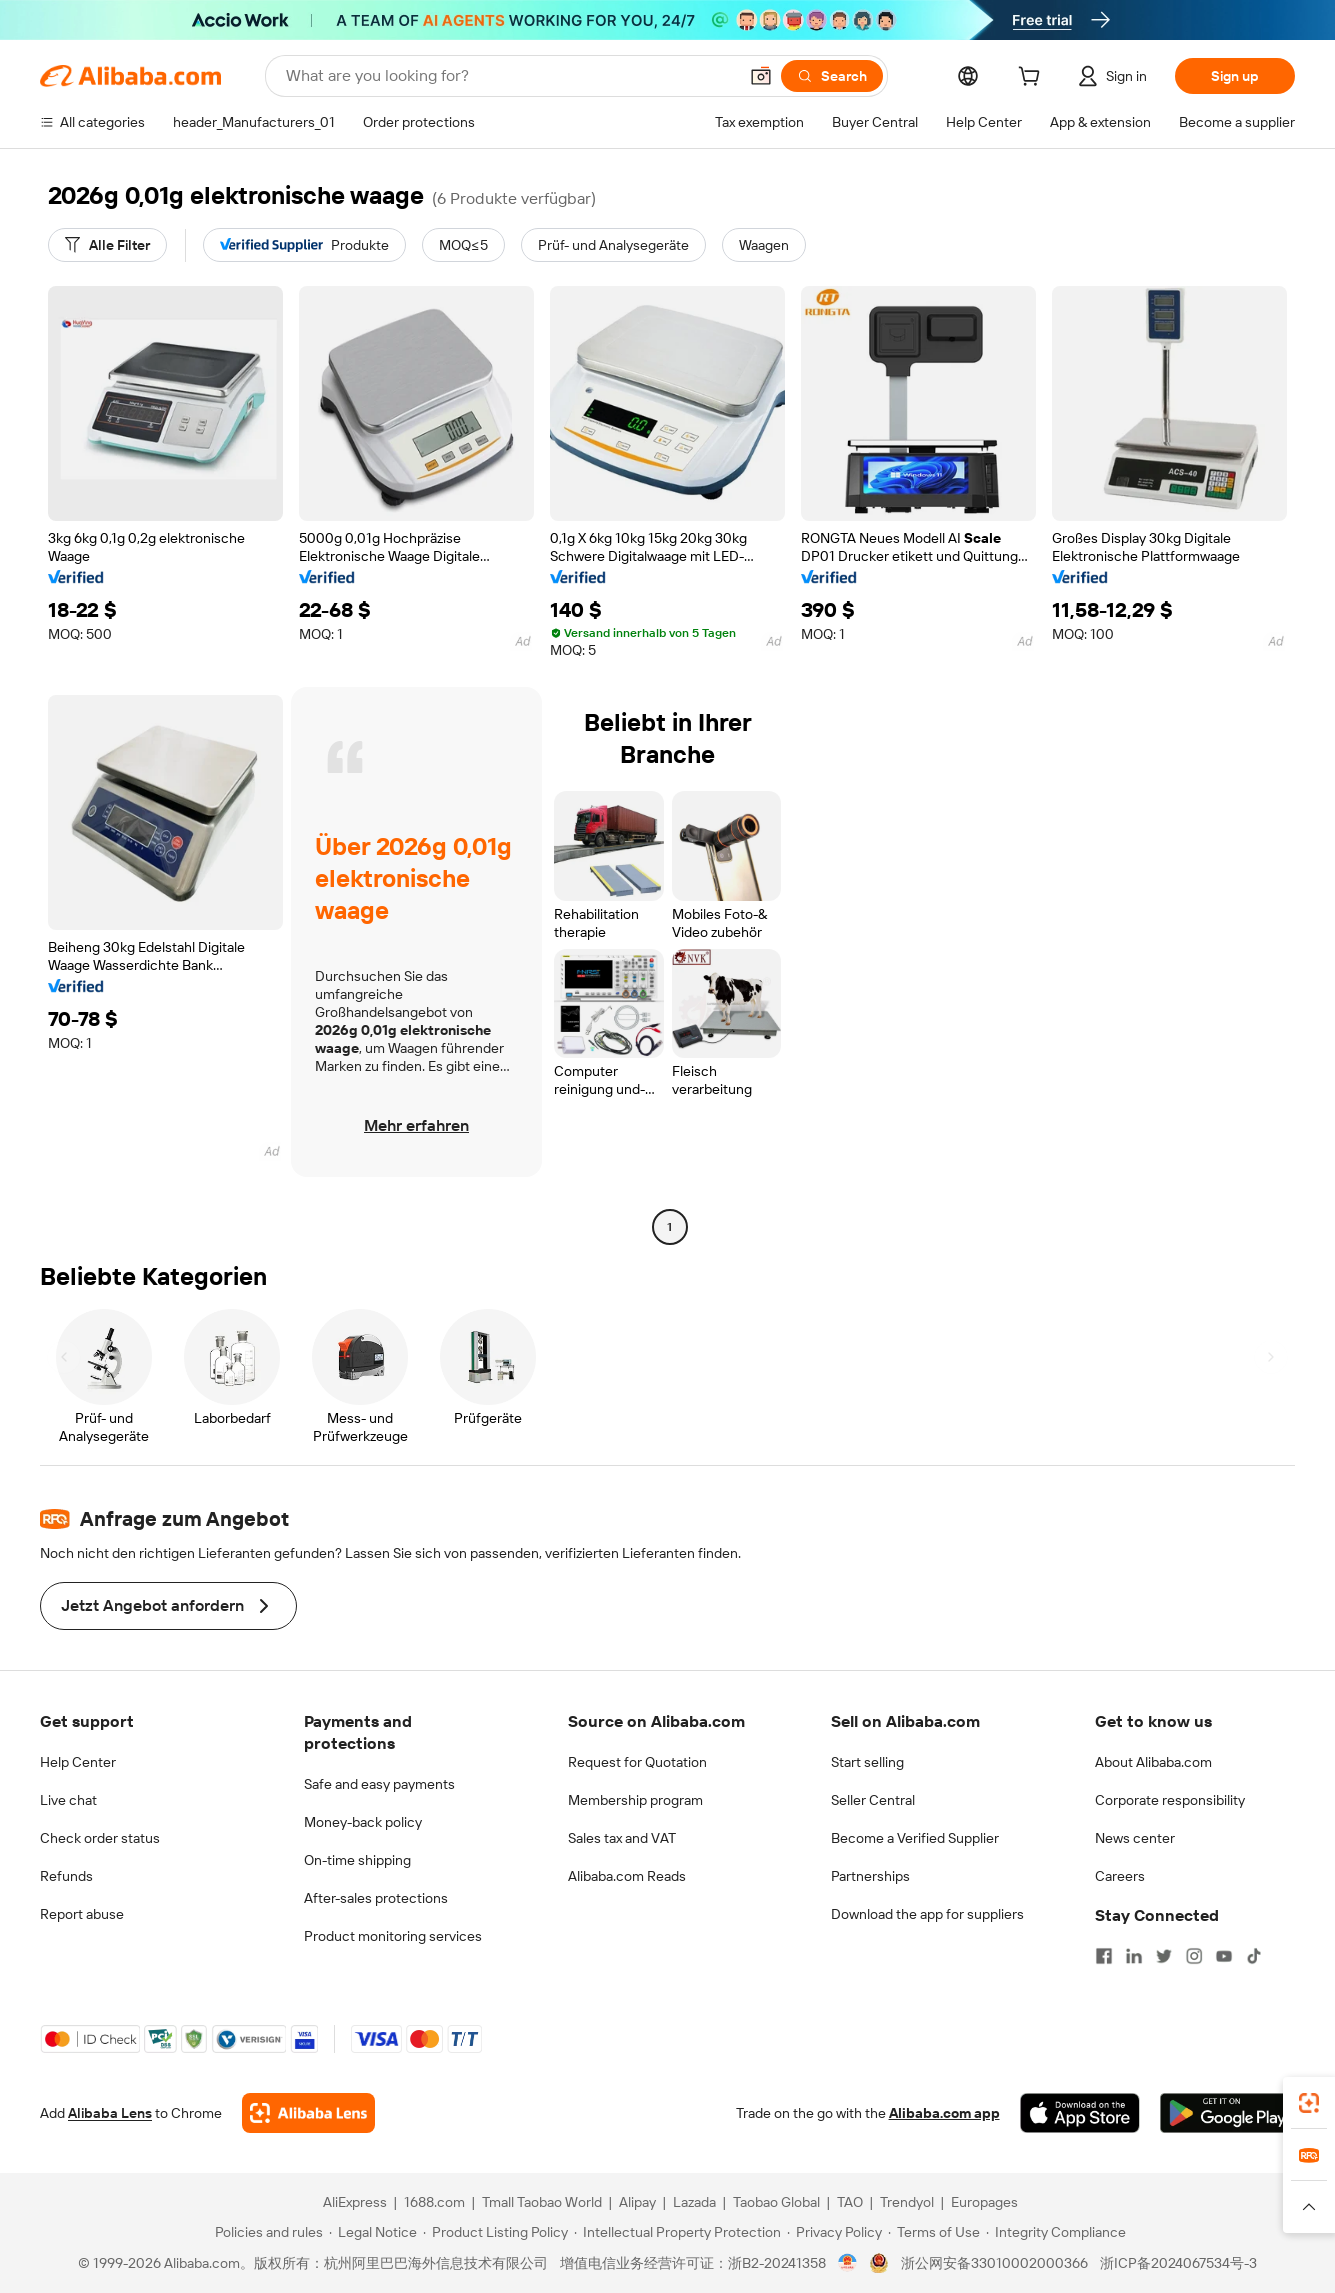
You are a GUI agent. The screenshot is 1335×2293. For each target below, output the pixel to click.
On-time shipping (357, 1860)
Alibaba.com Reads (627, 1876)
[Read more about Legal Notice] (373, 2232)
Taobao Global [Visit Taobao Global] (776, 2202)
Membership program (635, 1800)
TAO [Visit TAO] (850, 2202)
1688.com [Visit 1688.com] (434, 2202)
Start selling (867, 1762)
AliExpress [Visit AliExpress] (355, 2202)
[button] (761, 76)
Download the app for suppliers (927, 1914)
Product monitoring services (393, 1936)
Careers (1120, 1876)
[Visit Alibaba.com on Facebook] (1104, 1956)
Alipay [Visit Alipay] (637, 2202)
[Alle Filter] (107, 245)
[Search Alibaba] (509, 76)
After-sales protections (376, 1898)
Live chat (68, 1800)
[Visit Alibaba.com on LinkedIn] (1134, 1956)
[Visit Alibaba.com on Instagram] (1194, 1956)
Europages (984, 2202)
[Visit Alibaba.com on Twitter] (1164, 1956)
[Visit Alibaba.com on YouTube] (1224, 1956)
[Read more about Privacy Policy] (834, 2232)
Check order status (100, 1838)
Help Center (78, 1762)
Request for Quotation (637, 1762)
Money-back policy (363, 1822)
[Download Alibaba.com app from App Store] (1080, 2113)
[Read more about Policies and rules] (266, 2232)
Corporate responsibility (1170, 1800)
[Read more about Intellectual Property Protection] (677, 2232)
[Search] (832, 76)
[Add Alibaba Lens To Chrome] (308, 2113)
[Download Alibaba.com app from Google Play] (1227, 2113)
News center (1135, 1838)
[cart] (1033, 79)
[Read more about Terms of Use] (934, 2232)
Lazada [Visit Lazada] (694, 2202)
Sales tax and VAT (622, 1838)
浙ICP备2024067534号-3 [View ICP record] (1178, 2263)
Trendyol (907, 2202)
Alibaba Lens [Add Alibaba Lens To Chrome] (110, 2113)
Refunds (66, 1876)
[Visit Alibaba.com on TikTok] (1254, 1956)
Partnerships (870, 1876)
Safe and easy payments (379, 1784)
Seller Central (873, 1800)
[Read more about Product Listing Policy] (495, 2232)
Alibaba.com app (944, 2113)
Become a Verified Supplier (915, 1838)
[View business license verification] (847, 2263)
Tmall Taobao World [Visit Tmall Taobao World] (542, 2202)
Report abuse (82, 1914)
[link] (1309, 2103)
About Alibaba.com (1153, 1762)
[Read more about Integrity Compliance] (1056, 2232)
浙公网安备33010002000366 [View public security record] (994, 2263)
